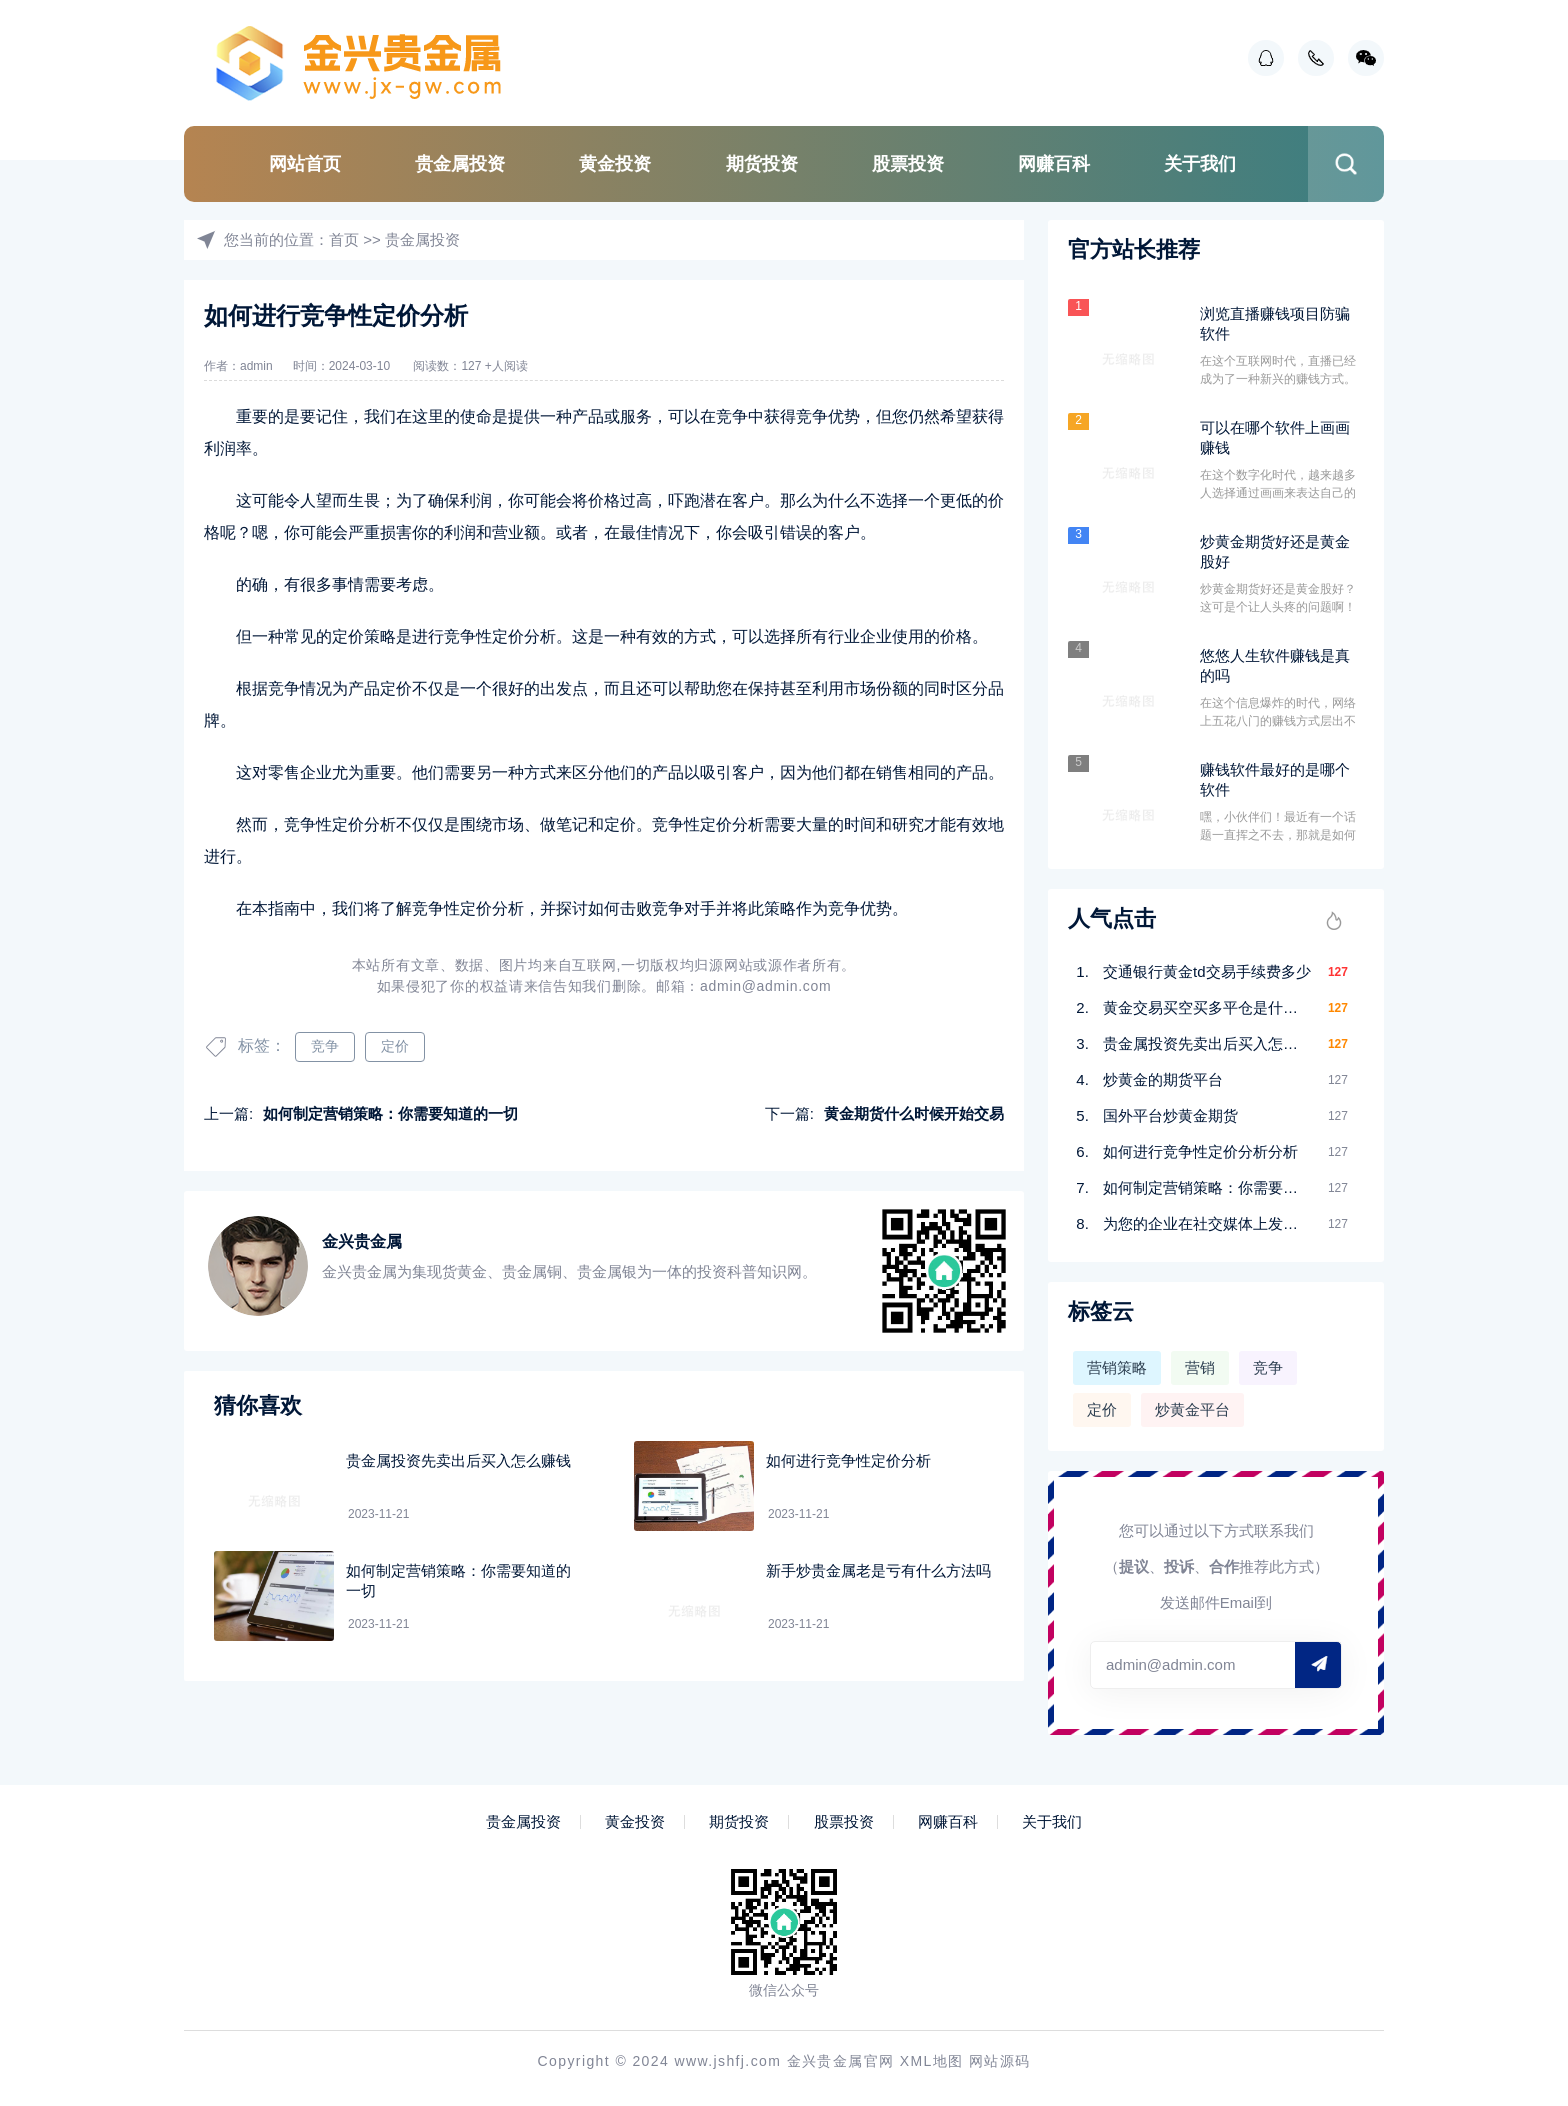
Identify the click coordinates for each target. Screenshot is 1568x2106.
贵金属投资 (460, 164)
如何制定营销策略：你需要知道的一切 (390, 1113)
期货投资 (762, 164)
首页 (344, 239)
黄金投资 (615, 164)
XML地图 (932, 2061)
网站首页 (305, 164)
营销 (1200, 1367)
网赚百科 (1054, 164)
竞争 (325, 1046)
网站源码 (1000, 2061)
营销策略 (1117, 1367)
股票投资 (908, 164)
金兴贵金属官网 (841, 2061)
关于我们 (1200, 164)
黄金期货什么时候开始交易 (914, 1113)
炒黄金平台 (1192, 1409)
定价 (395, 1046)
